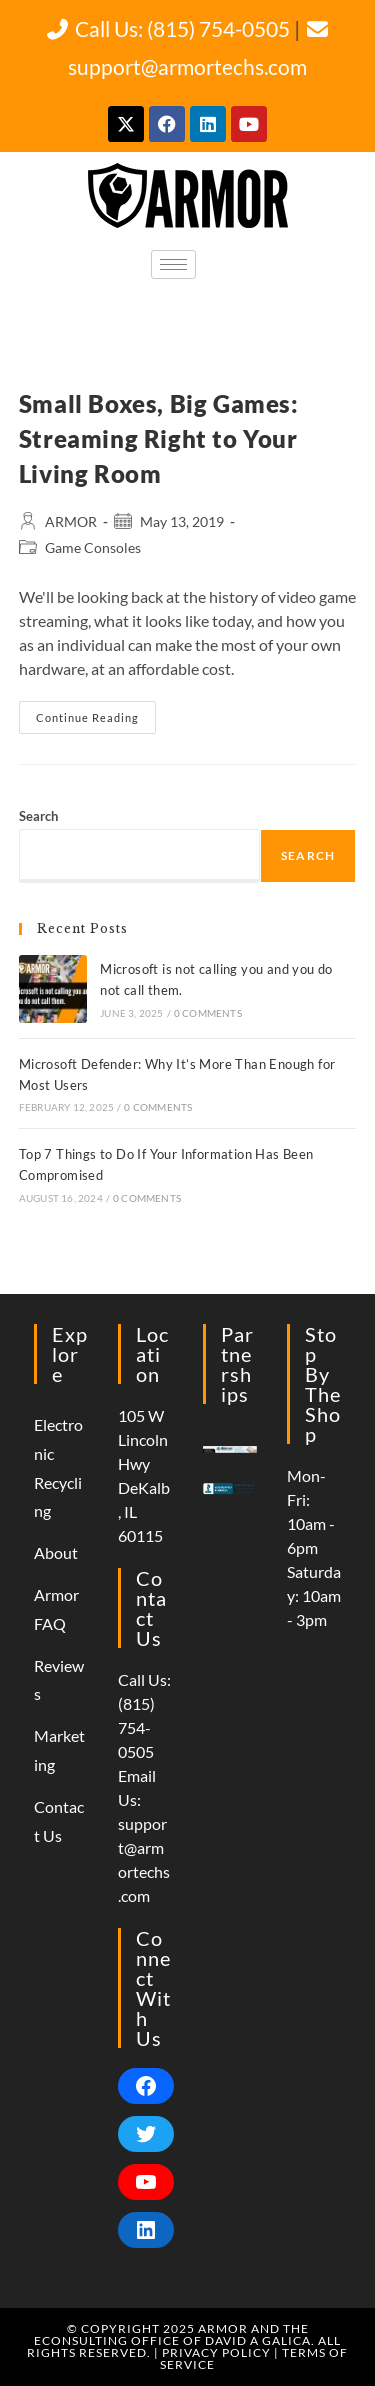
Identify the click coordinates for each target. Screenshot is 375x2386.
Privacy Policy (216, 2352)
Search (38, 816)
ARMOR (71, 521)
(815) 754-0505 (136, 1727)
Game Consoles (93, 547)
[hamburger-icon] (173, 264)
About (56, 1552)
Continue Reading (96, 712)
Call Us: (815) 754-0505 (167, 28)
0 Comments (208, 1013)
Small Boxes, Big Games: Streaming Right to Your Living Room (159, 438)
